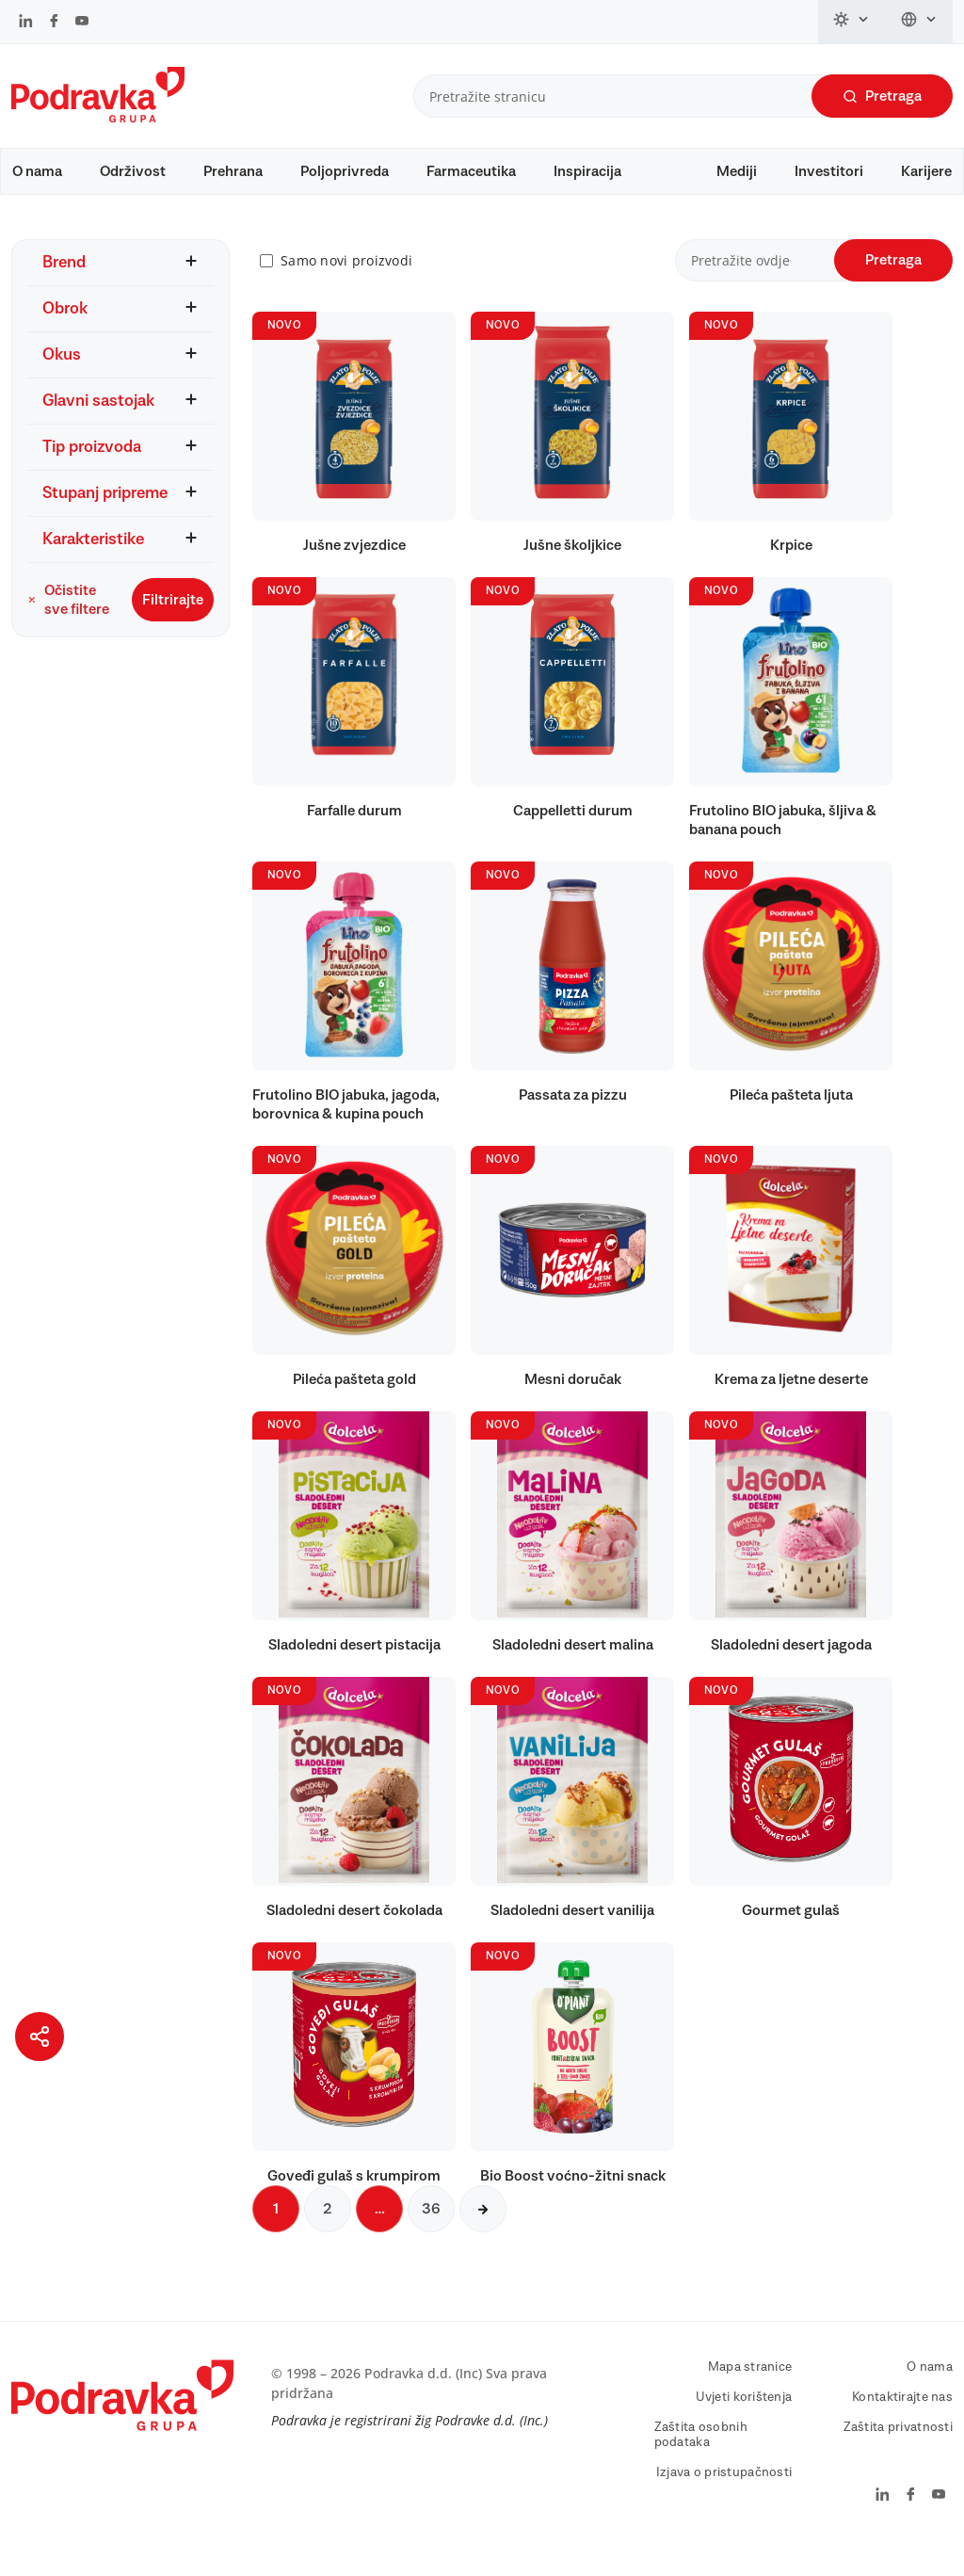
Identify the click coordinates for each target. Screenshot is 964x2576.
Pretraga (882, 97)
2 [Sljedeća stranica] (327, 2236)
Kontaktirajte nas (902, 2424)
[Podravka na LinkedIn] (26, 22)
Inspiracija (587, 171)
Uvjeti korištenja (744, 2424)
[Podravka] (98, 117)
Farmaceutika (471, 171)
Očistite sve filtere (68, 626)
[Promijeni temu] (852, 21)
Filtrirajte (172, 626)
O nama (37, 171)
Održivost (133, 171)
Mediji (736, 171)
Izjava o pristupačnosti (724, 2499)
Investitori (829, 171)
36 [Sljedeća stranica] (431, 2236)
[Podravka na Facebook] (54, 22)
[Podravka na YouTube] (81, 22)
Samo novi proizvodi (346, 288)
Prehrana (233, 171)
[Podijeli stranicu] (39, 2036)
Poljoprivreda (344, 171)
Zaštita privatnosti (898, 2454)
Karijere (926, 171)
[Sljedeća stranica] (482, 2236)
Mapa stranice (750, 2394)
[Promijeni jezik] (919, 21)
